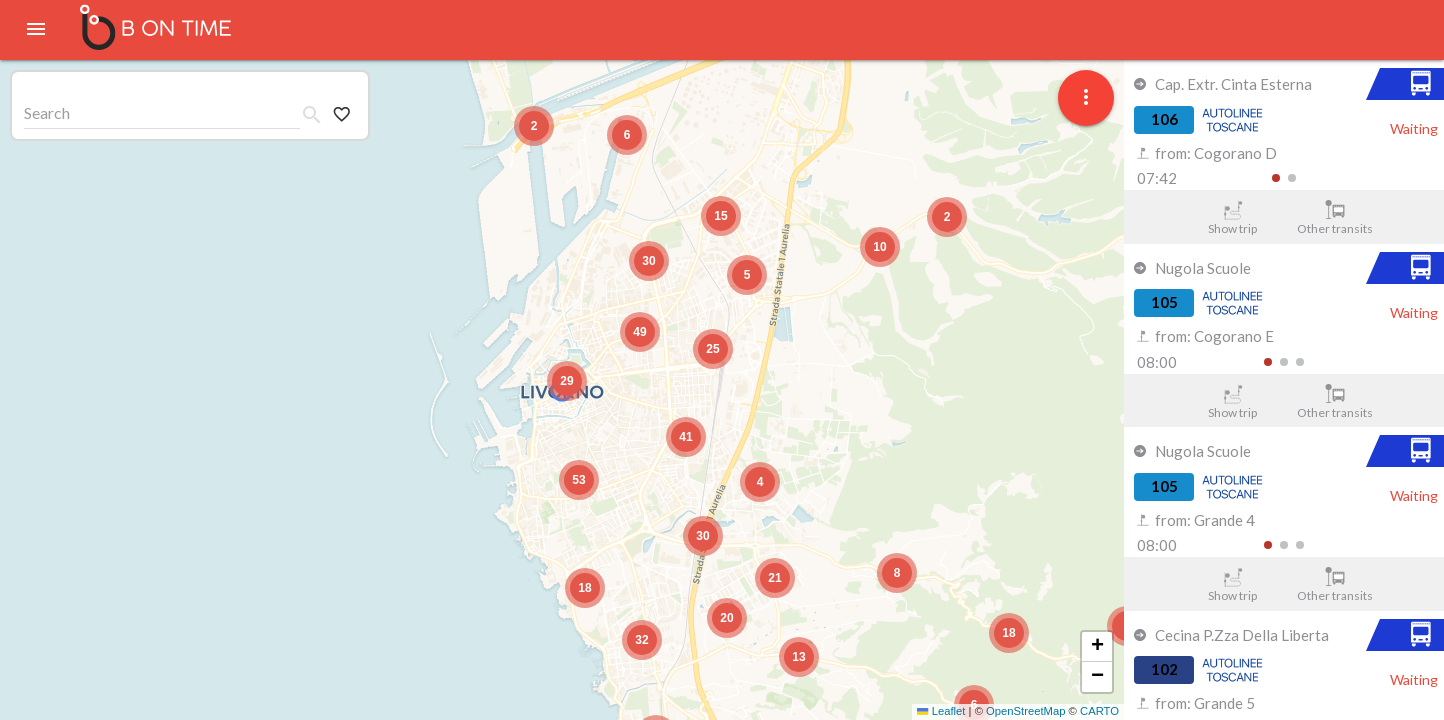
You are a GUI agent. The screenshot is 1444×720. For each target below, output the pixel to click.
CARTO (1099, 711)
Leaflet (941, 711)
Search (47, 112)
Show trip (1232, 218)
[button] (567, 381)
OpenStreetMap (1025, 711)
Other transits (1335, 218)
